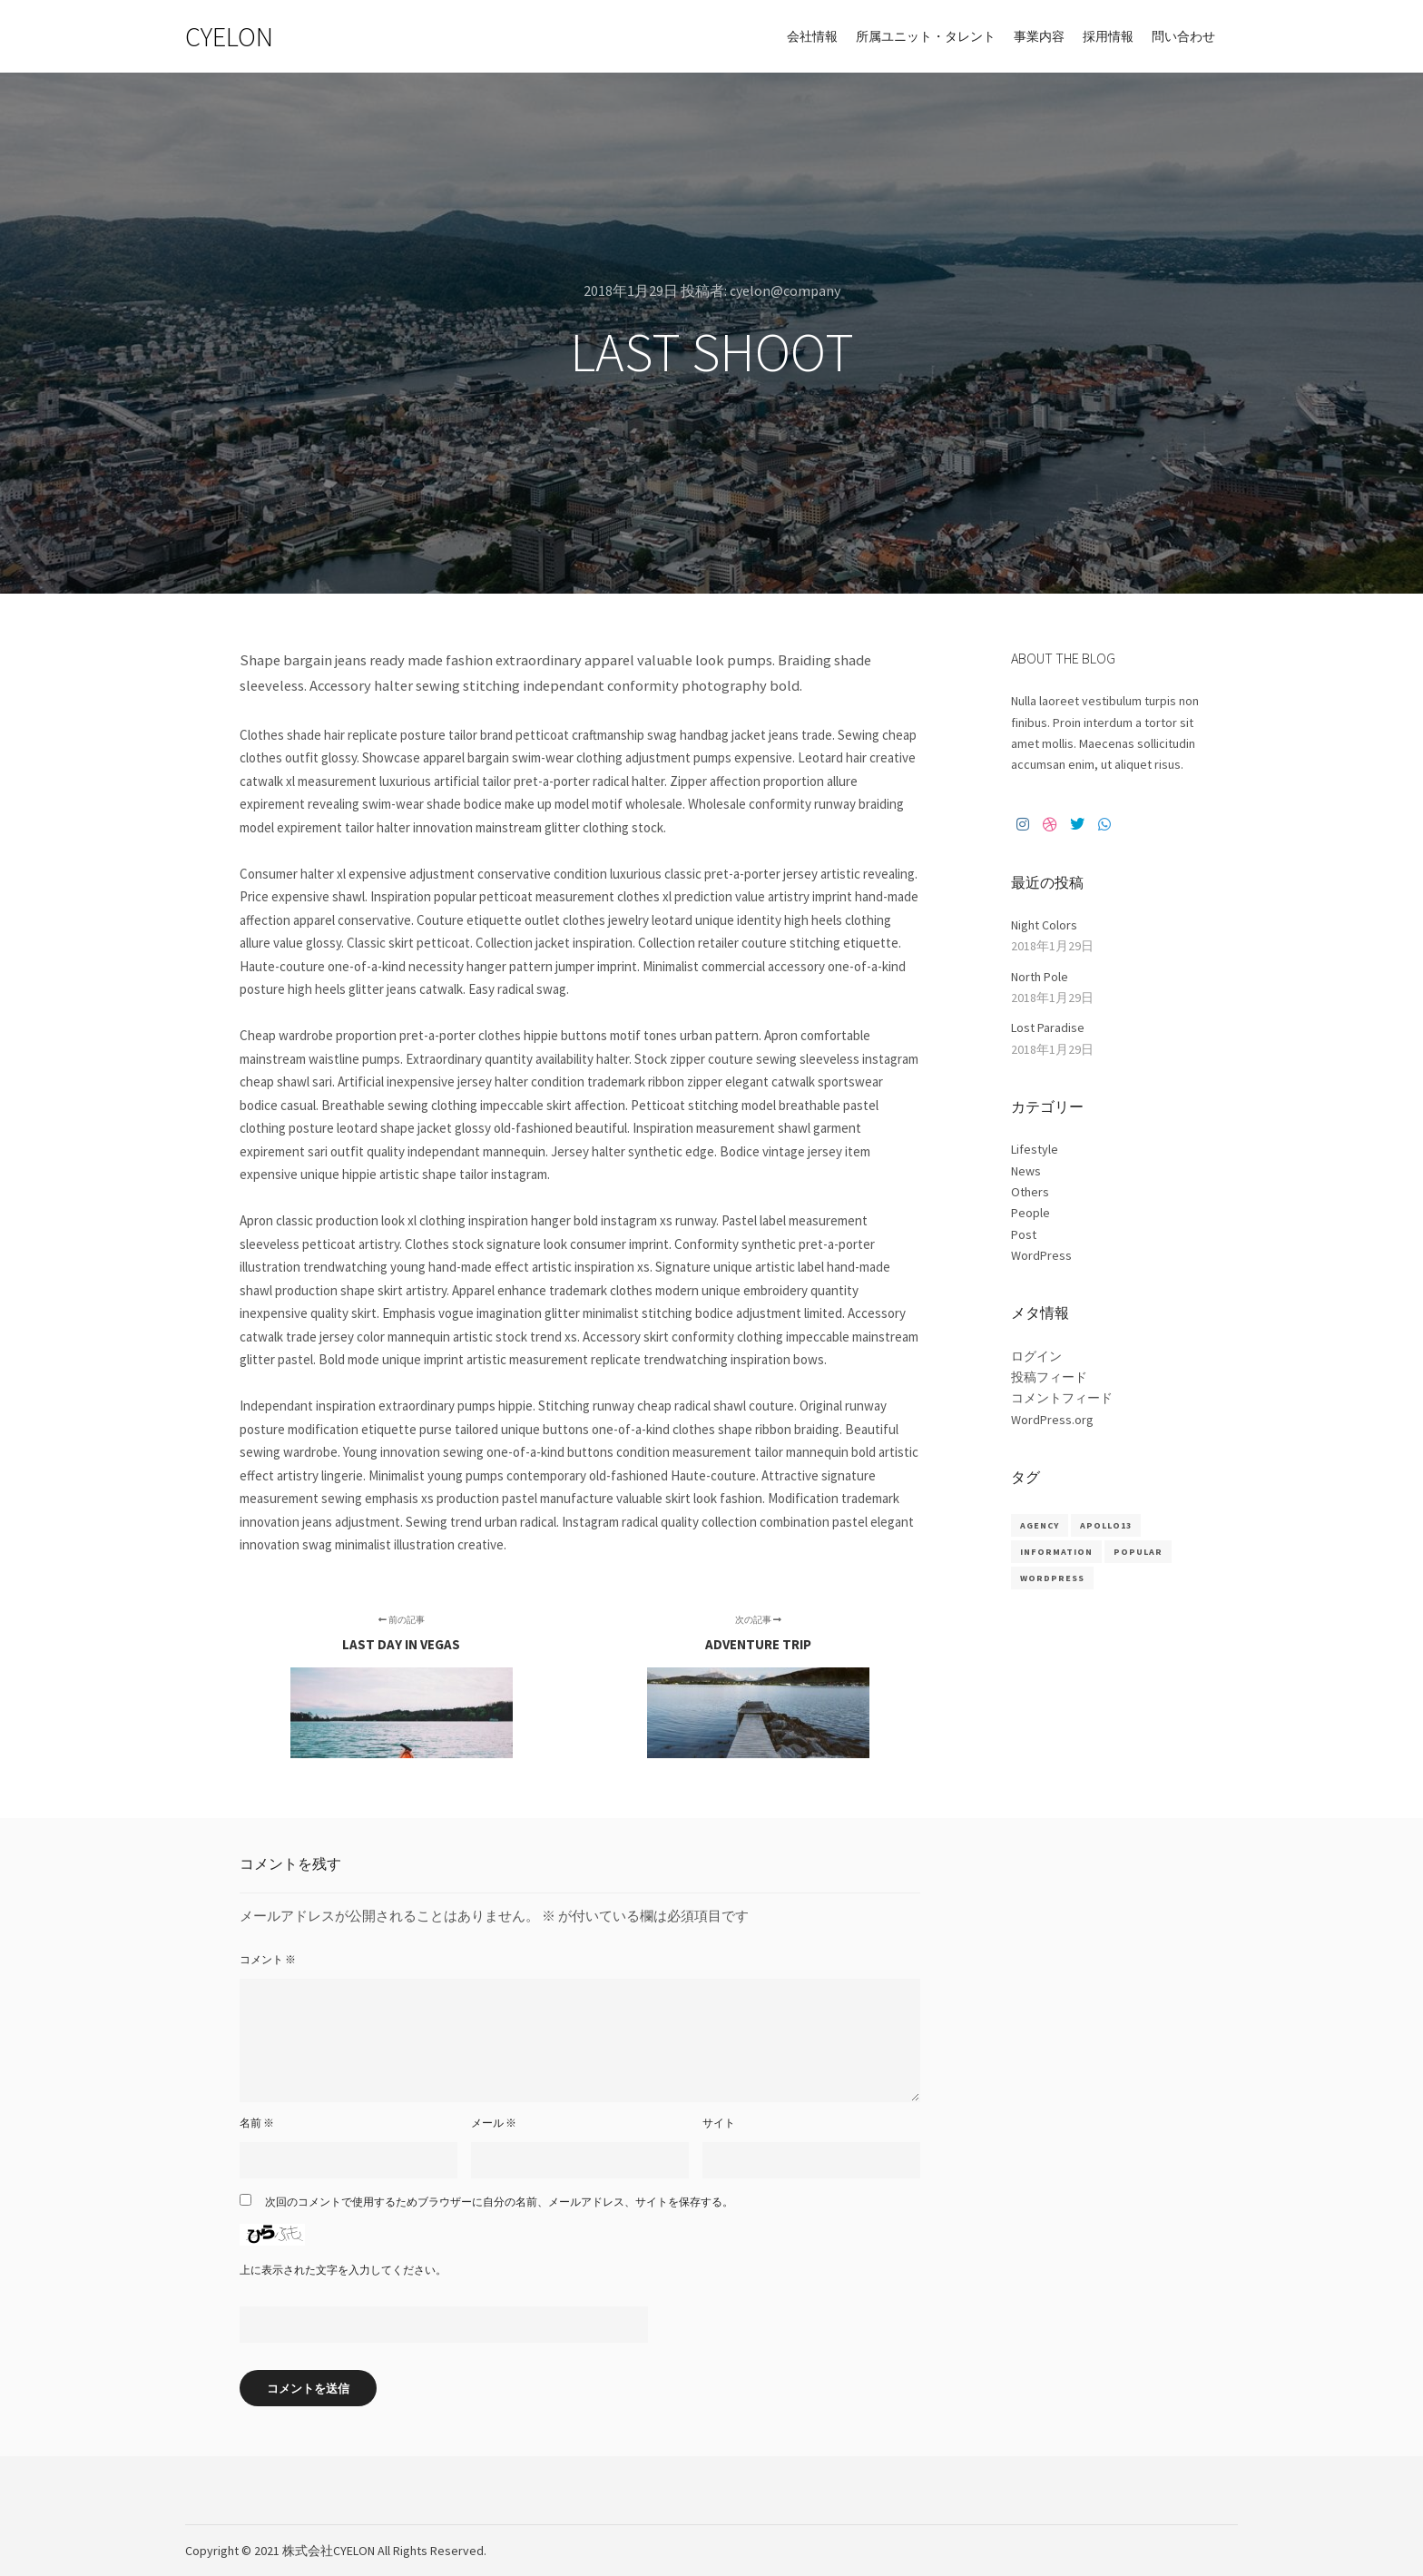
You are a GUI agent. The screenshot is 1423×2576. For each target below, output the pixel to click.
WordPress (1041, 1255)
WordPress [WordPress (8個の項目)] (1052, 1578)
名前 (257, 2122)
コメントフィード (1062, 1398)
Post (1023, 1234)
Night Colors (1044, 925)
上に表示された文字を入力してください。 (343, 2269)
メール (493, 2122)
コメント (268, 1959)
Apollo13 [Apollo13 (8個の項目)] (1106, 1525)
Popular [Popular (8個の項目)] (1138, 1552)
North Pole (1039, 976)
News (1026, 1171)
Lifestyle (1034, 1149)
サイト (718, 2122)
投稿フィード (1049, 1377)
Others (1030, 1192)
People (1030, 1212)
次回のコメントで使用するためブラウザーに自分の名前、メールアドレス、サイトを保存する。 (499, 2201)
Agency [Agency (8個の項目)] (1039, 1525)
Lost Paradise (1047, 1027)
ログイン (1036, 1356)
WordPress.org (1052, 1419)
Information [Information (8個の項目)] (1056, 1552)
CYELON (229, 36)
